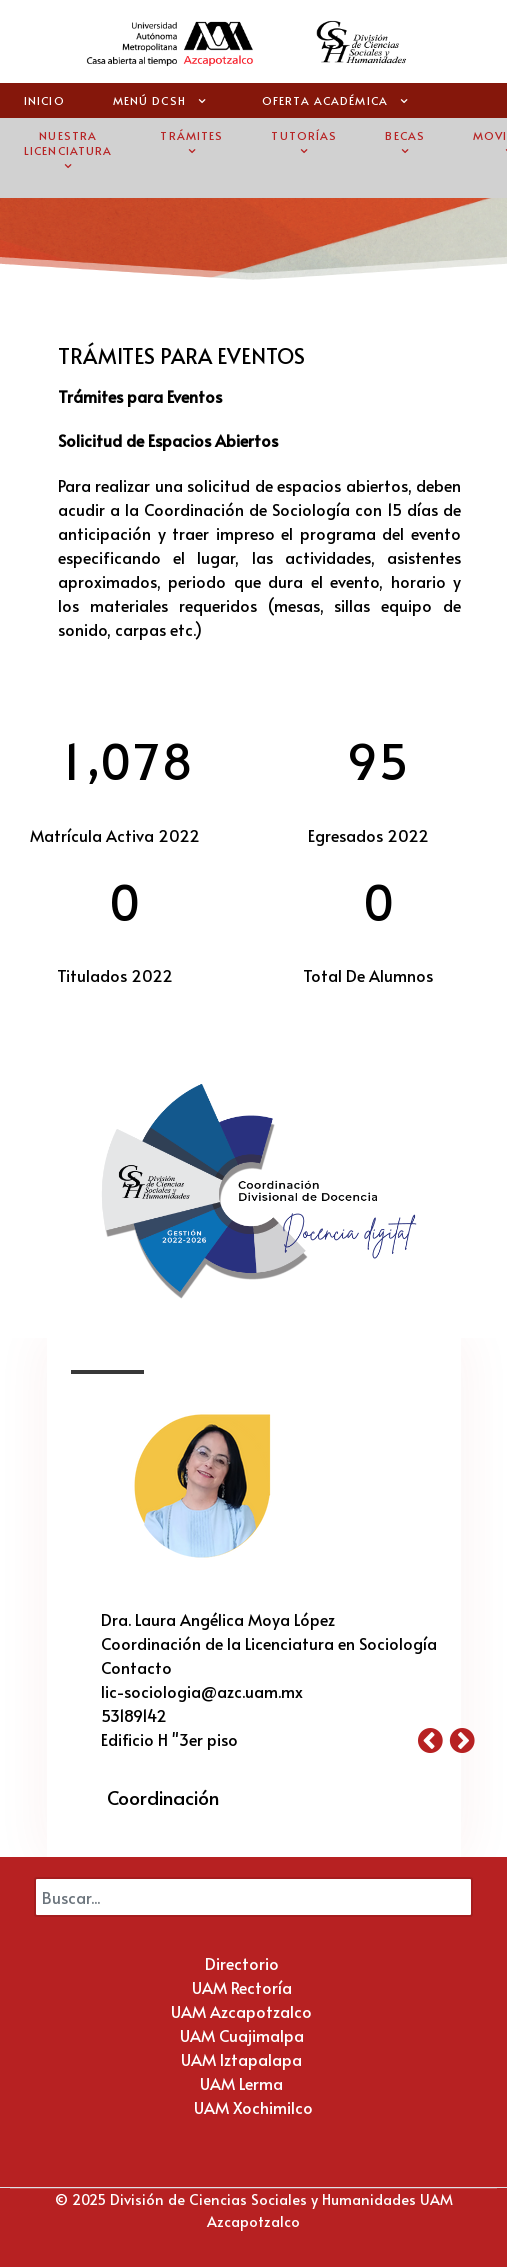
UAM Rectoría (242, 1987)
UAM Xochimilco (253, 2107)
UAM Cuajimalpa (242, 2035)
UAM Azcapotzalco (241, 2011)
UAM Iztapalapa (241, 2059)
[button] (434, 1739)
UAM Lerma (241, 2083)
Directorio (242, 1963)
